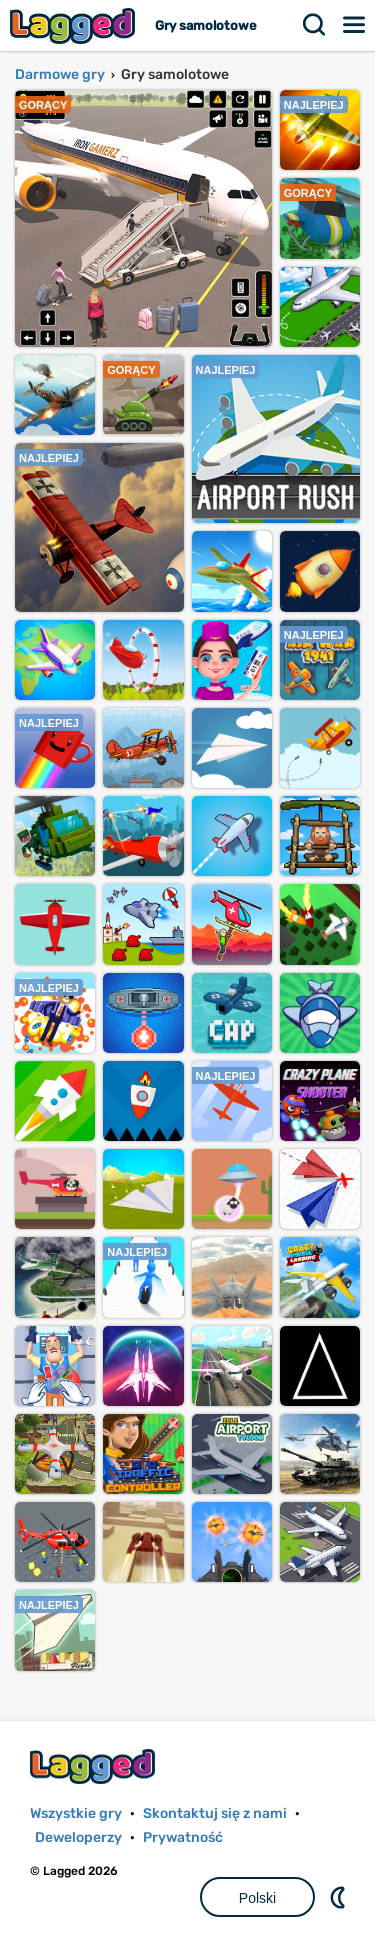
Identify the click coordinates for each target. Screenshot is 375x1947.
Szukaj (315, 25)
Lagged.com (95, 1766)
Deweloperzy (78, 1837)
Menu (355, 25)
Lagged (75, 25)
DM (340, 1897)
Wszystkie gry (76, 1813)
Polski (257, 1898)
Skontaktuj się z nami (215, 1813)
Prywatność (183, 1837)
